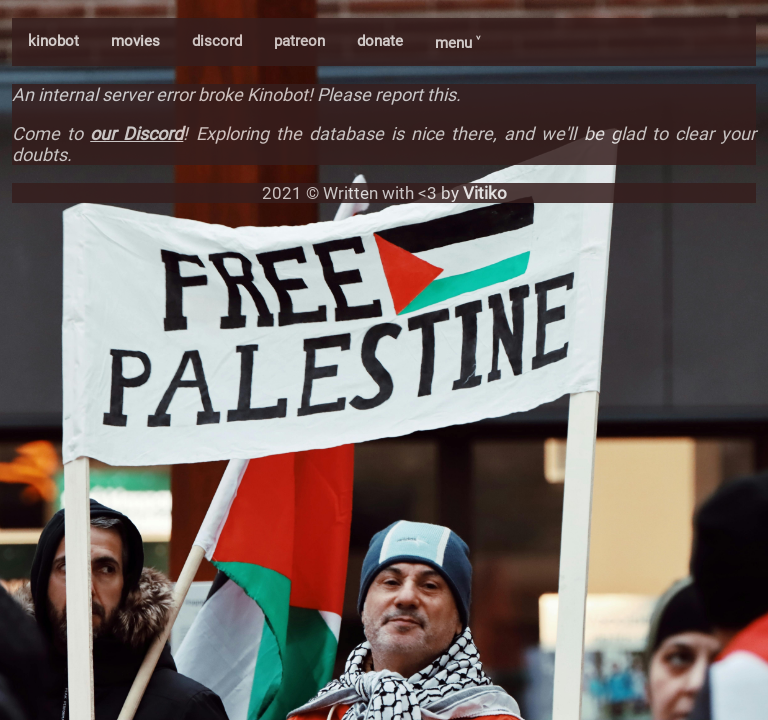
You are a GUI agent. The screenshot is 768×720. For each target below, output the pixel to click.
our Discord (136, 133)
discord (217, 41)
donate (380, 41)
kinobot (53, 41)
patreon (299, 41)
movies (135, 41)
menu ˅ (457, 43)
